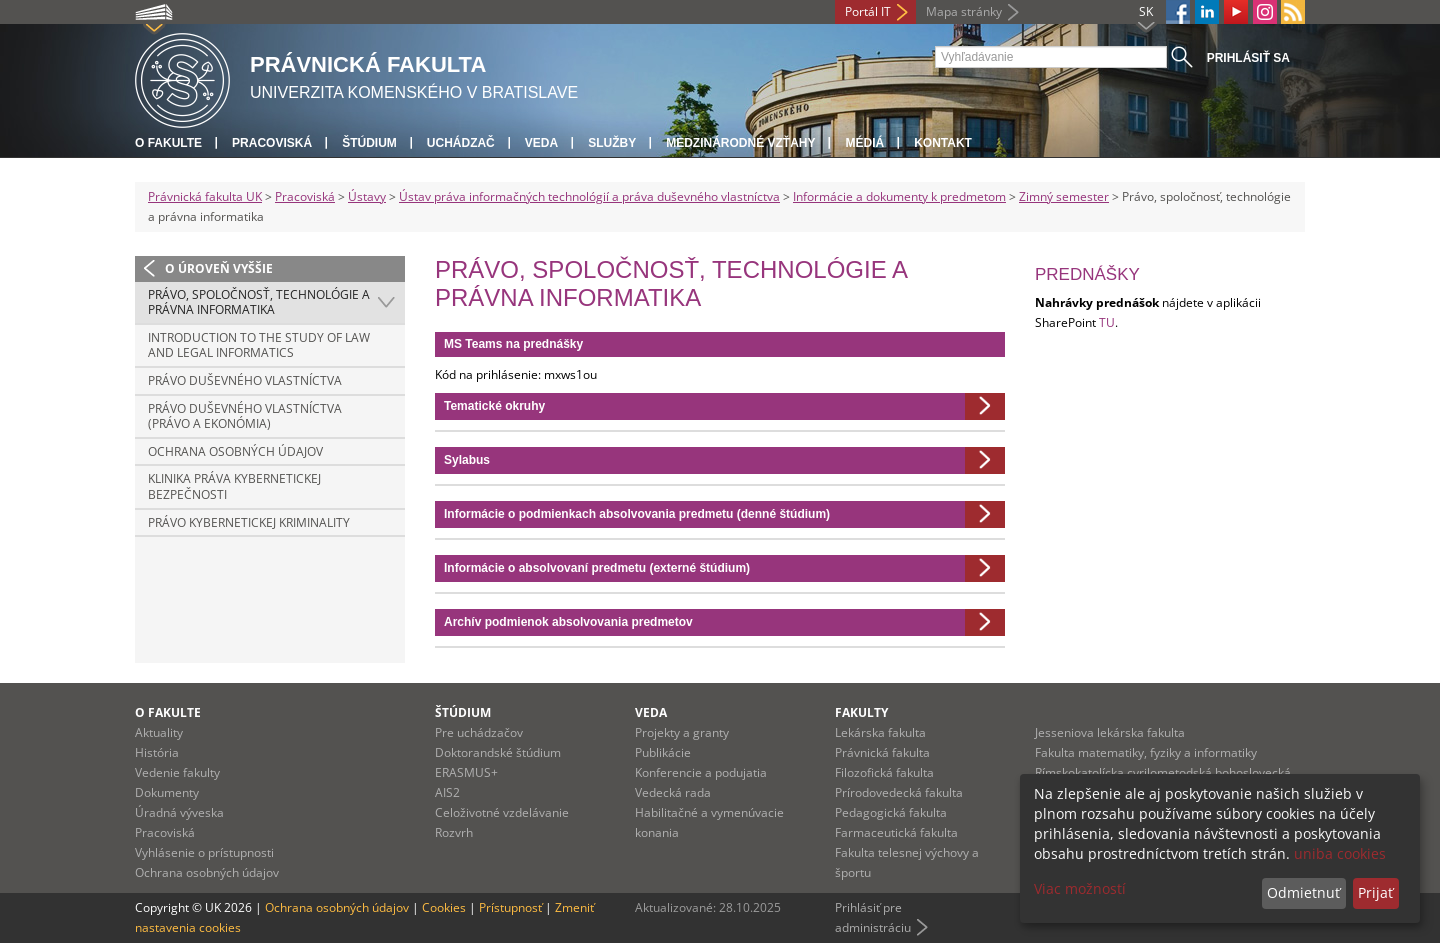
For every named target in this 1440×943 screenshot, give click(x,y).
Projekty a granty (682, 732)
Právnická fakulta (882, 752)
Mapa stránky (964, 11)
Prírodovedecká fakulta (899, 792)
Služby (612, 143)
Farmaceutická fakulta (896, 832)
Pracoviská (272, 143)
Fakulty (861, 712)
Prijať (1375, 892)
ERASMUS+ (466, 772)
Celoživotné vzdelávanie (502, 812)
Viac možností (1080, 888)
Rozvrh (454, 832)
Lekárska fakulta (880, 732)
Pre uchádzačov (479, 732)
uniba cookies (1340, 853)
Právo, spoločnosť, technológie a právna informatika (259, 302)
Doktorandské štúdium (498, 752)
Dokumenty (167, 792)
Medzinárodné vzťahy (740, 143)
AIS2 (447, 792)
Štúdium (369, 143)
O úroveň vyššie (219, 268)
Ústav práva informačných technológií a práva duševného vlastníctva (589, 196)
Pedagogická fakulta (891, 812)
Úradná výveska (179, 812)
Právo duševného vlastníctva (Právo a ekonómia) (245, 416)
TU (1107, 322)
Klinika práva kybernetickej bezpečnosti (234, 486)
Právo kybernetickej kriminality (249, 522)
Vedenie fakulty (177, 772)
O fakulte (168, 143)
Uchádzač (461, 143)
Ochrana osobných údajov (235, 451)
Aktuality (159, 732)
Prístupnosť (510, 907)
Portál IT (868, 11)
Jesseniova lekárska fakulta (1110, 732)
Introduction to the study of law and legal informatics (259, 345)
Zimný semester (1064, 196)
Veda (541, 143)
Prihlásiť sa (1248, 58)
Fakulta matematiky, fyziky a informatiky (1146, 752)
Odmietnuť (1303, 892)
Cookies (444, 907)
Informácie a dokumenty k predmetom (899, 196)
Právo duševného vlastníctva (245, 380)
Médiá (864, 143)
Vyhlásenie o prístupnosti (204, 852)
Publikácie (663, 752)
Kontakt (943, 143)
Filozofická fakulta (884, 772)
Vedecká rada (673, 792)
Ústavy (367, 196)
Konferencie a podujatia (701, 772)
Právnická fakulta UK (205, 196)
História (157, 752)
